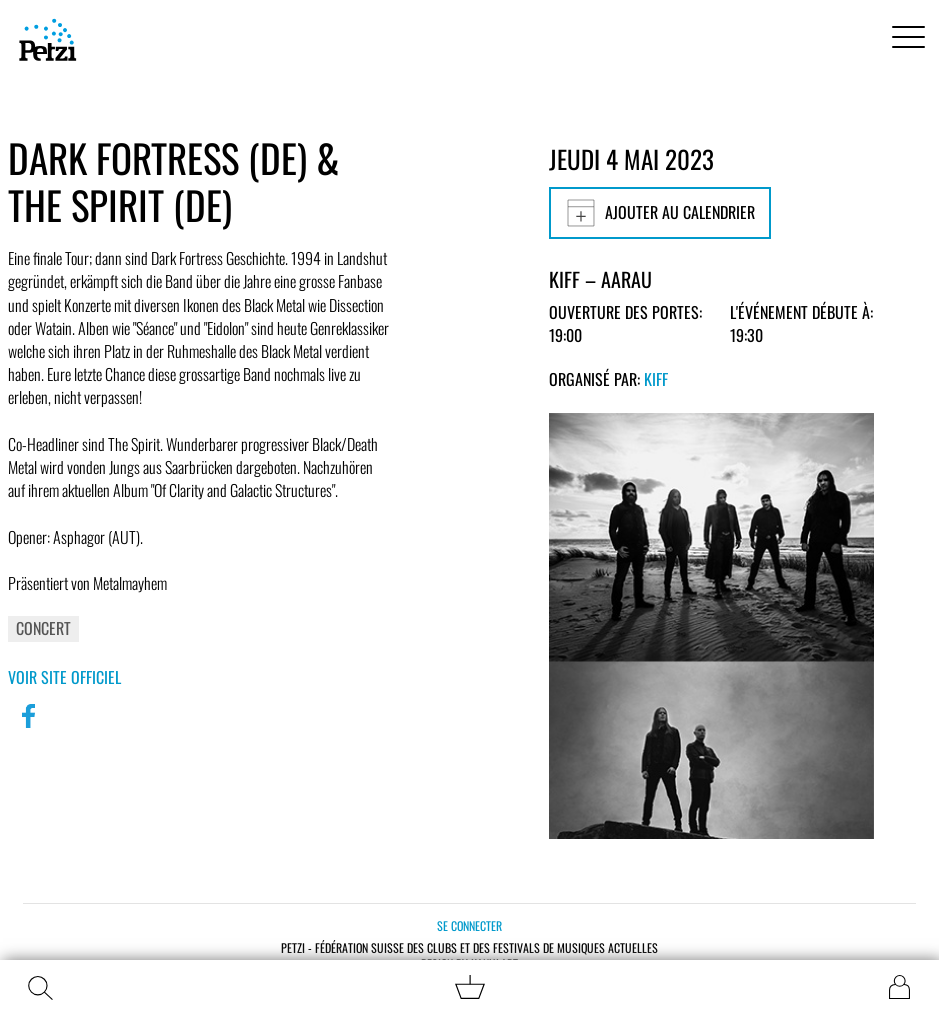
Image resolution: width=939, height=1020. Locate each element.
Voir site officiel (64, 677)
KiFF (656, 379)
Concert (43, 628)
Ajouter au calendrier (660, 213)
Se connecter (469, 925)
